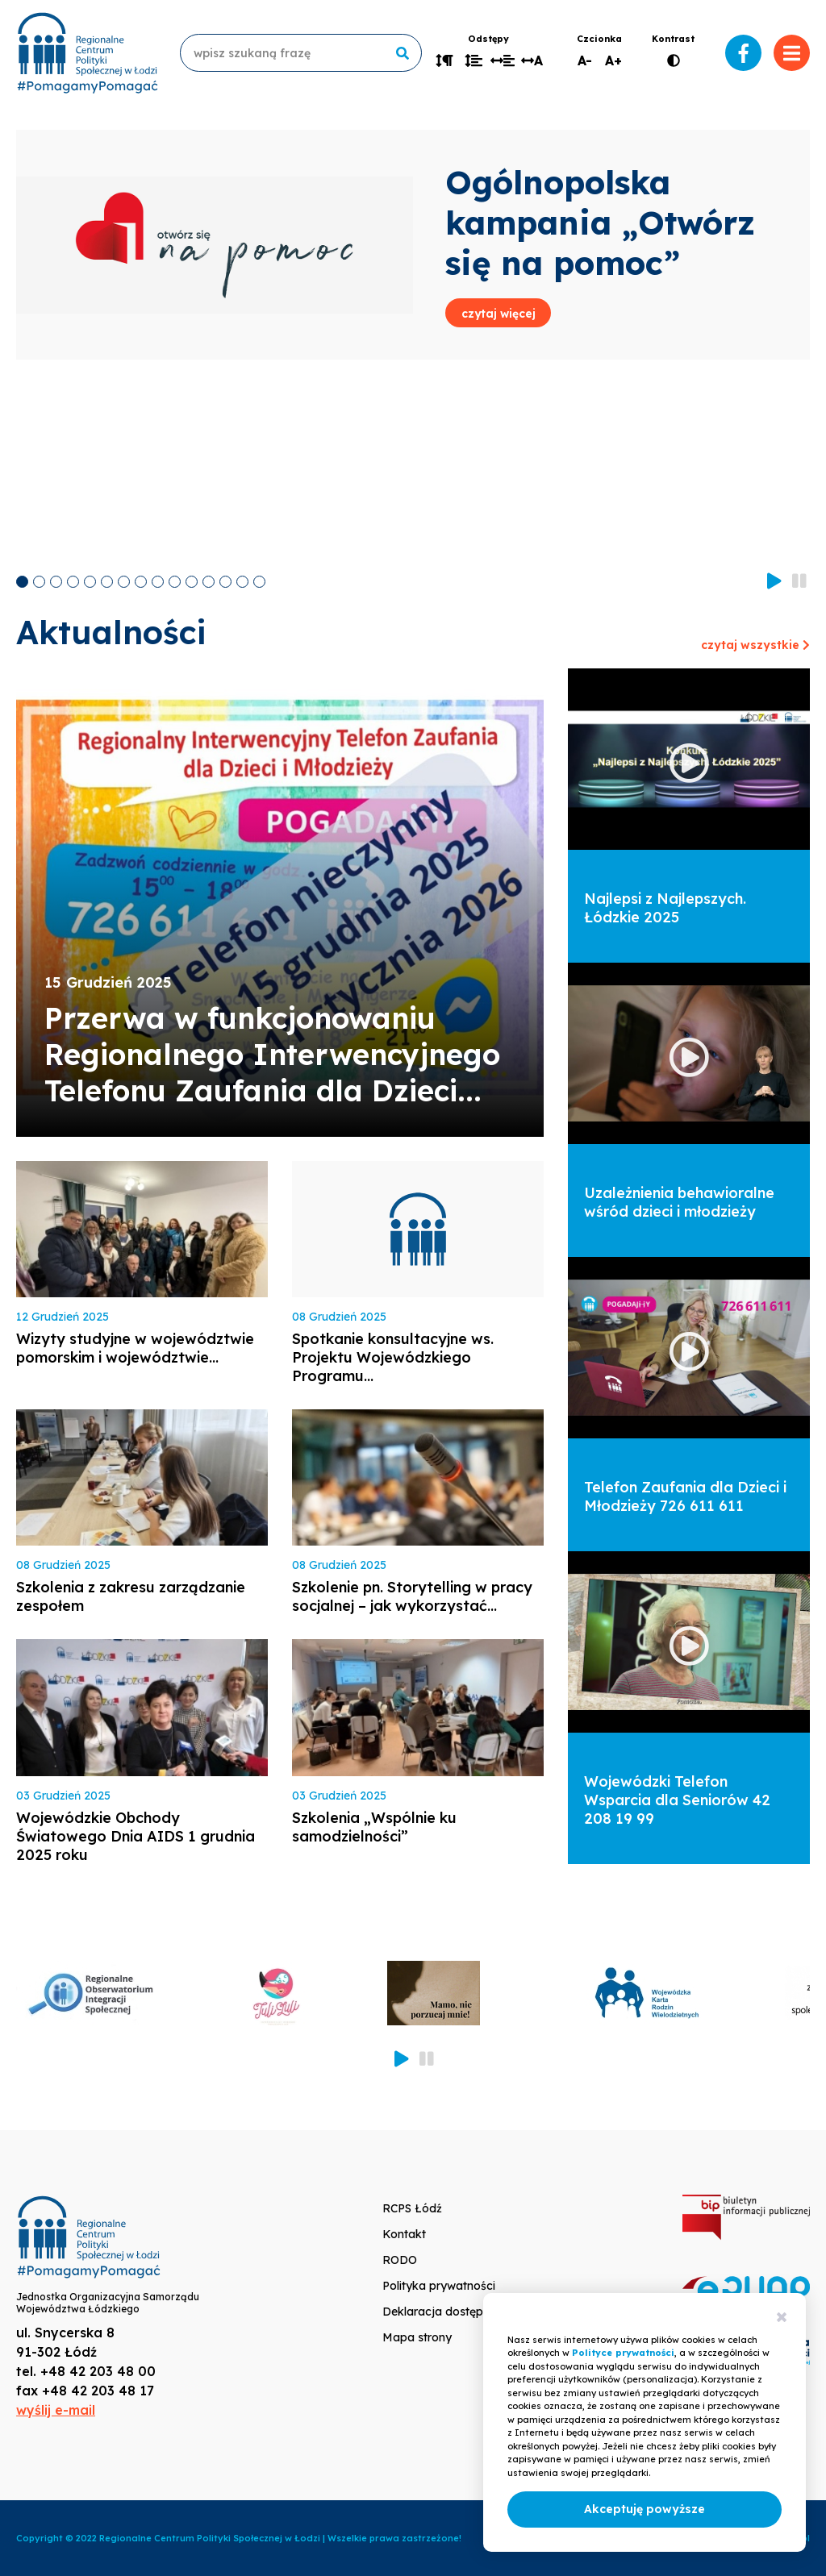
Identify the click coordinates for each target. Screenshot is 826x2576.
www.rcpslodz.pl (87, 53)
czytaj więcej (499, 314)
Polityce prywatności (623, 2352)
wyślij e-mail (55, 2410)
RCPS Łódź (412, 2208)
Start (774, 580)
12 (208, 582)
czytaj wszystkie (755, 645)
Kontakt (404, 2234)
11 (192, 582)
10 (175, 582)
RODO (399, 2260)
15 (259, 582)
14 (242, 582)
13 (225, 582)
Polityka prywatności (438, 2285)
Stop (799, 580)
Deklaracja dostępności (446, 2311)
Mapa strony (417, 2337)
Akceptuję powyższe (644, 2509)
